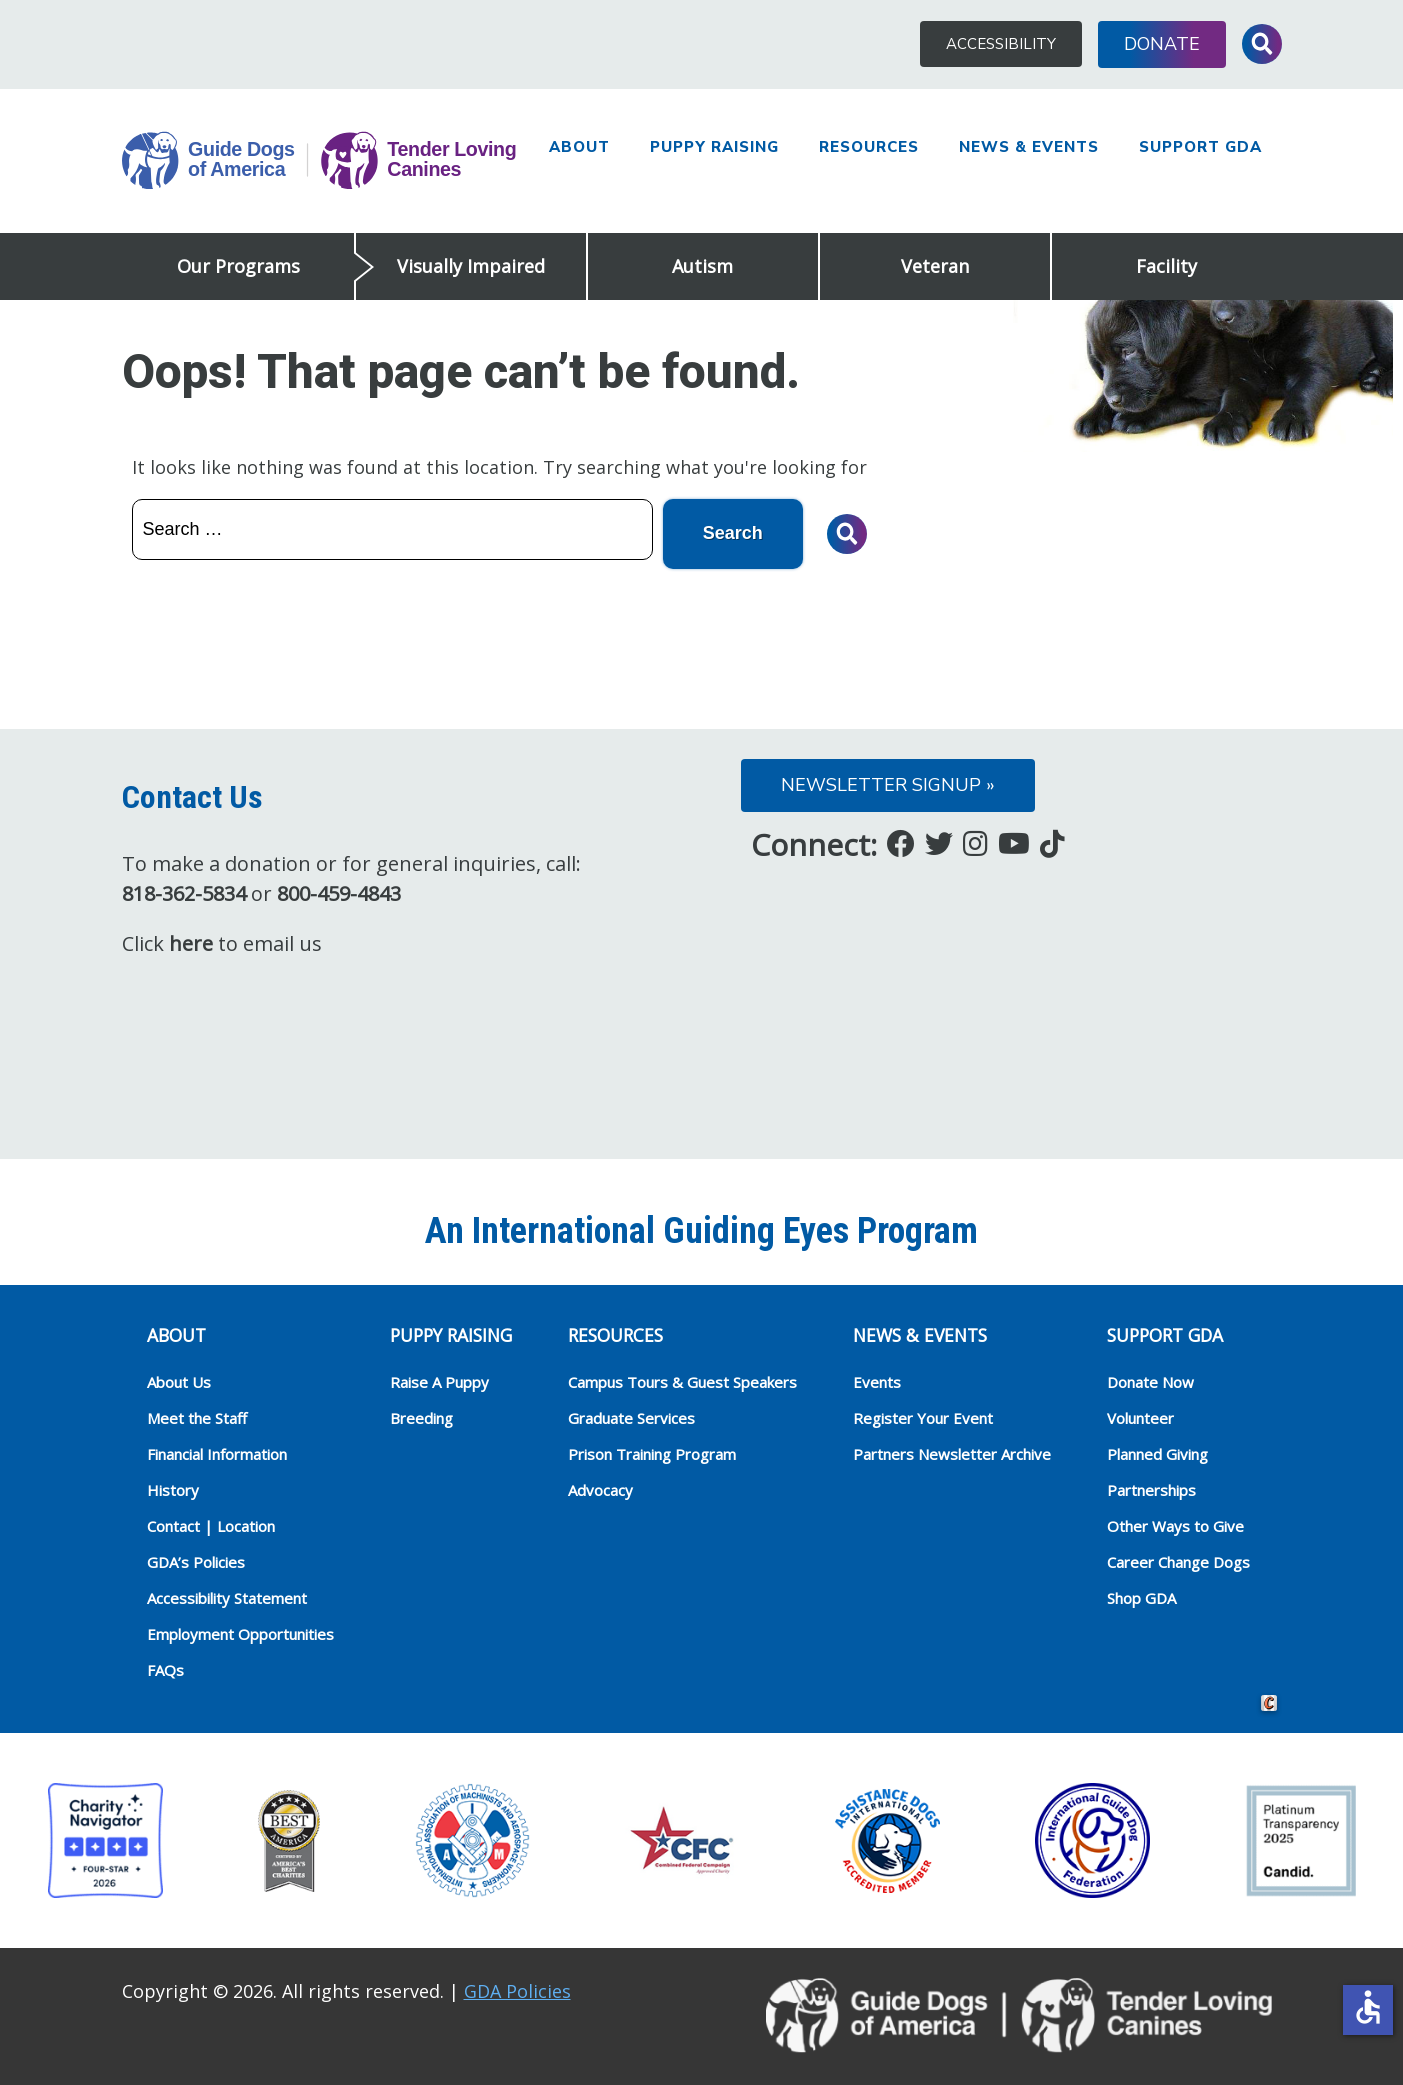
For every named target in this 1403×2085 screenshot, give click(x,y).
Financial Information (217, 1454)
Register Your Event (923, 1418)
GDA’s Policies (196, 1562)
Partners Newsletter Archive (952, 1454)
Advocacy (600, 1490)
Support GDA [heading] (1165, 1335)
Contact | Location (211, 1526)
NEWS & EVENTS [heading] (920, 1335)
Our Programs (238, 266)
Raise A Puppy (439, 1382)
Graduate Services (631, 1418)
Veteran (935, 266)
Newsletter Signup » (888, 785)
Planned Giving (1157, 1454)
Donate (1162, 44)
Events (877, 1382)
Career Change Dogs (1178, 1562)
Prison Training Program (652, 1454)
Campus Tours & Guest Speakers (682, 1382)
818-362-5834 (184, 893)
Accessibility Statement (227, 1598)
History (173, 1490)
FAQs (165, 1670)
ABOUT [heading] (176, 1335)
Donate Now (1150, 1382)
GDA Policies (517, 1991)
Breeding (421, 1418)
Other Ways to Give (1175, 1526)
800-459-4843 (339, 893)
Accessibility (1001, 44)
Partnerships (1151, 1490)
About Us (179, 1382)
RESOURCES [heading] (615, 1335)
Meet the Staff (197, 1418)
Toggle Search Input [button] (1262, 44)
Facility (1166, 266)
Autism (702, 266)
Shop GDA (1141, 1598)
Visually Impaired (471, 266)
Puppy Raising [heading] (451, 1335)
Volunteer (1140, 1418)
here (191, 943)
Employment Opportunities (240, 1634)
